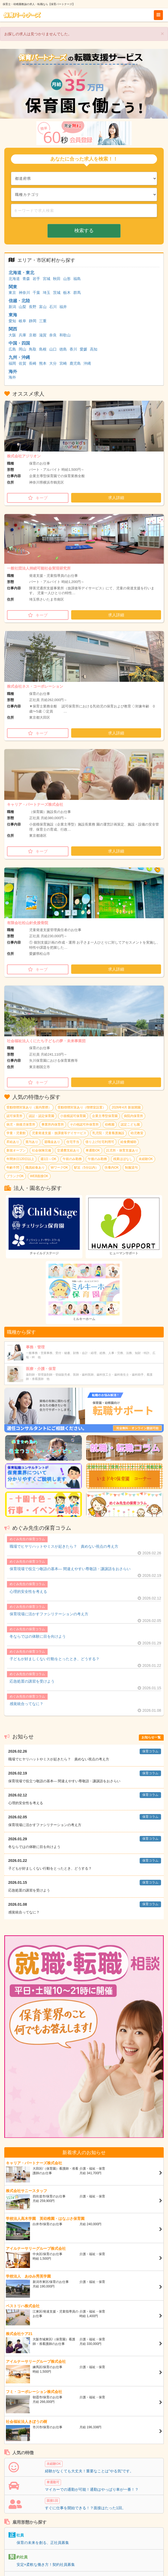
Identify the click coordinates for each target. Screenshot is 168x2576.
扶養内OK (112, 1167)
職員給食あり (35, 1167)
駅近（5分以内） (86, 1167)
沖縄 (87, 363)
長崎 (32, 363)
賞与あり (31, 1142)
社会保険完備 (41, 1150)
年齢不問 (12, 1167)
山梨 (22, 307)
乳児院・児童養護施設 (108, 1133)
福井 (63, 307)
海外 (13, 371)
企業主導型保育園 (105, 1116)
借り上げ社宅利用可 (99, 1142)
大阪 (12, 335)
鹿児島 (75, 363)
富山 (43, 307)
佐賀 (22, 363)
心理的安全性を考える (28, 1591)
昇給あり (12, 1142)
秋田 (56, 279)
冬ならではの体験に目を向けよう (38, 1636)
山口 (53, 349)
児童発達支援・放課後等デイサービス (59, 1133)
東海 (13, 315)
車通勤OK (93, 1150)
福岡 (12, 363)
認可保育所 (14, 1116)
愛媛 (83, 349)
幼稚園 (109, 1124)
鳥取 (32, 349)
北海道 (14, 279)
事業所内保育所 (52, 1124)
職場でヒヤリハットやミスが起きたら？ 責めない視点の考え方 (64, 1546)
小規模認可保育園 (73, 1116)
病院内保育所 (133, 1116)
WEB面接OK (39, 1176)
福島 (77, 279)
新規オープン (16, 1150)
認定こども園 (130, 1124)
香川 (73, 349)
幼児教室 (137, 1133)
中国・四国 (19, 343)
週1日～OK (48, 1159)
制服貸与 (131, 1167)
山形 (67, 279)
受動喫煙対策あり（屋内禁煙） (28, 1107)
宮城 (46, 279)
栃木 (67, 292)
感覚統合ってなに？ (26, 1704)
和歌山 (65, 335)
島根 (43, 349)
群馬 (77, 292)
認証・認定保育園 (41, 1116)
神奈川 (24, 292)
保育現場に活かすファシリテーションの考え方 (49, 1614)
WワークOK (59, 1167)
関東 (13, 287)
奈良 (53, 335)
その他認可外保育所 (84, 1124)
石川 (53, 307)
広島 (12, 349)
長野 (32, 307)
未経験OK (146, 1159)
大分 (53, 363)
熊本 (43, 363)
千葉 (36, 292)
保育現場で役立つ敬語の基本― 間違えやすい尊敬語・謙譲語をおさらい (70, 1569)
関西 (13, 329)
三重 (43, 321)
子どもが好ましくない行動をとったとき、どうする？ (55, 1659)
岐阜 (22, 321)
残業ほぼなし (122, 1159)
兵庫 (22, 335)
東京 (12, 292)
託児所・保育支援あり (122, 1150)
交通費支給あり (68, 1150)
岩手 (36, 279)
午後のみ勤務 (97, 1159)
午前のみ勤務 (72, 1159)
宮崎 (63, 363)
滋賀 (43, 335)
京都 (32, 335)
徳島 (63, 349)
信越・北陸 (19, 300)
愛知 (12, 321)
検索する (84, 230)
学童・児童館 (16, 1133)
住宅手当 (72, 1142)
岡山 (22, 349)
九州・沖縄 (19, 357)
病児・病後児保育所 (20, 1124)
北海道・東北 (21, 272)
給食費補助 (128, 1142)
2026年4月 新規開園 (126, 1107)
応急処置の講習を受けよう (32, 1681)
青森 (26, 279)
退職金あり (52, 1142)
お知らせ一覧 (151, 1737)
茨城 (56, 292)
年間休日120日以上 (20, 1159)
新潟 (12, 307)
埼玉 (46, 292)
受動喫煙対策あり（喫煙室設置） (82, 1107)
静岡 (32, 321)
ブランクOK (15, 1176)
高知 (93, 349)
